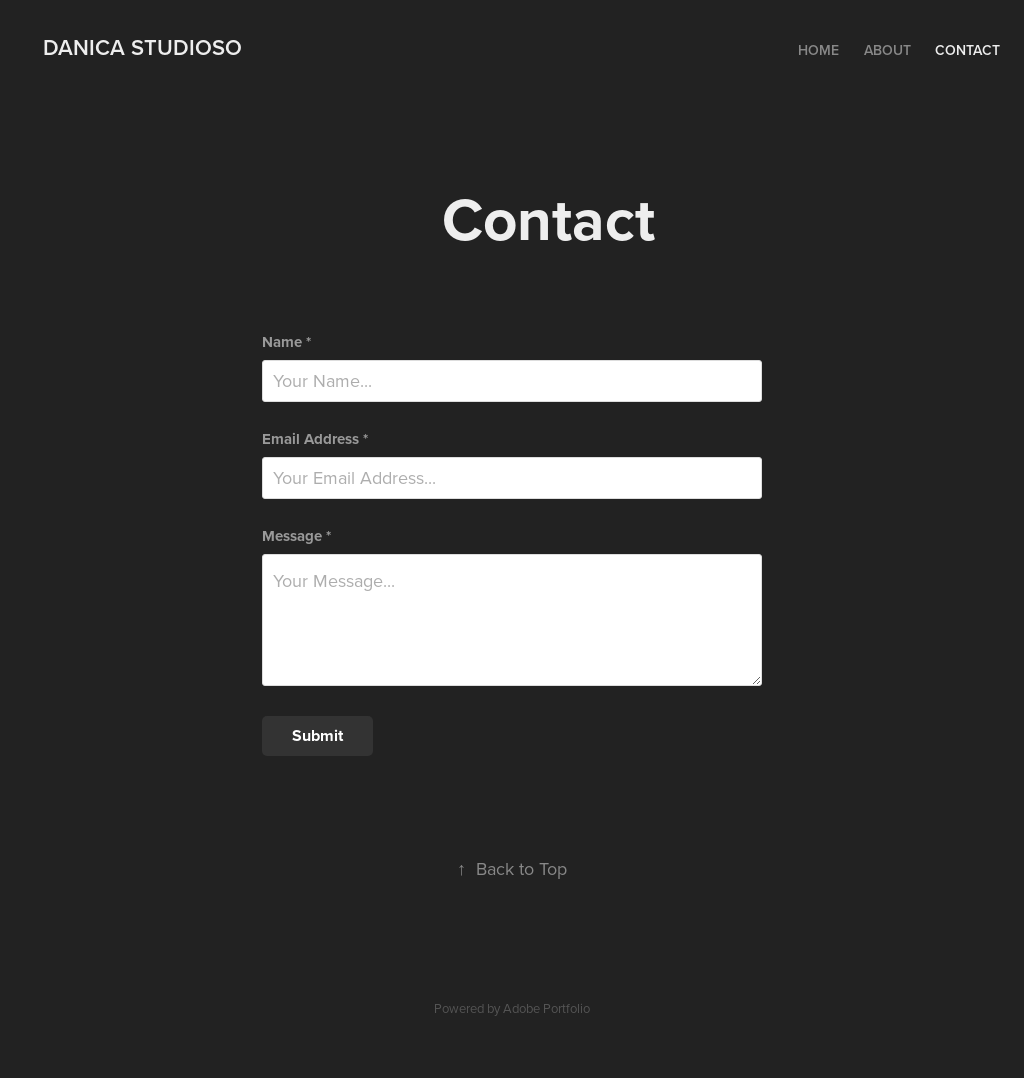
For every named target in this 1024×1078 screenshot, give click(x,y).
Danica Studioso (142, 47)
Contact (967, 50)
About (887, 50)
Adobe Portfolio (546, 1008)
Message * (296, 536)
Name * (286, 342)
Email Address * (315, 439)
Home (818, 50)
